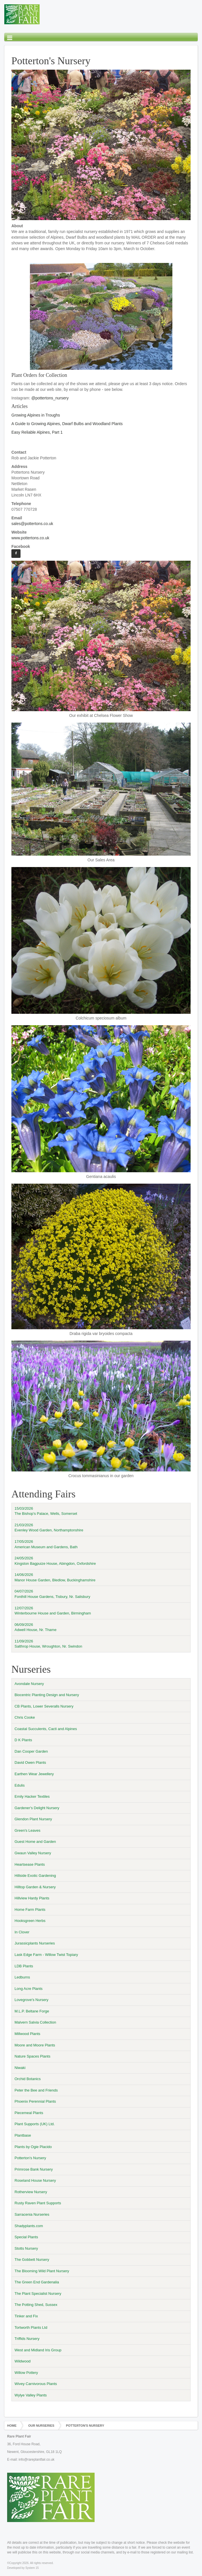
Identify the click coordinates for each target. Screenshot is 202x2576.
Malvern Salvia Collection (35, 2022)
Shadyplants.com (29, 2226)
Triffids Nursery (27, 2338)
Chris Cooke (25, 1717)
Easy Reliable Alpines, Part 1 (37, 432)
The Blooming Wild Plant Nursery (42, 2271)
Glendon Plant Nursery (33, 1819)
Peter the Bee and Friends (36, 2090)
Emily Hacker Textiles (32, 1796)
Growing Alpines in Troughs (35, 415)
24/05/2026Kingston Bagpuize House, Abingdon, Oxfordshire (55, 1561)
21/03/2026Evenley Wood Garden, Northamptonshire (49, 1528)
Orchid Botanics (28, 2079)
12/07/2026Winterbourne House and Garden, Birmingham (53, 1611)
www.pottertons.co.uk (30, 538)
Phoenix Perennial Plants (35, 2101)
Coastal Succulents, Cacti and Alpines (46, 1729)
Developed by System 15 (23, 2567)
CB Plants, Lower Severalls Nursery (44, 1706)
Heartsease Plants (30, 1864)
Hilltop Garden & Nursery (35, 1887)
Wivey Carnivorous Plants (36, 2384)
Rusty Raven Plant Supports (38, 2203)
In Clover (22, 1932)
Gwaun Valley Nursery (33, 1853)
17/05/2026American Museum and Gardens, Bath (46, 1544)
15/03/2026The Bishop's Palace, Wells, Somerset (46, 1511)
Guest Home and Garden (35, 1841)
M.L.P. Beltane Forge (32, 2011)
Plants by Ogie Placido (33, 2147)
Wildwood (22, 2361)
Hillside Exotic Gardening (35, 1875)
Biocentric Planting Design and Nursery (47, 1695)
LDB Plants (24, 1966)
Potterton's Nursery (30, 2158)
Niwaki (20, 2068)
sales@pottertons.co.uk (32, 523)
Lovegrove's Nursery (31, 2000)
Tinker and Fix (26, 2316)
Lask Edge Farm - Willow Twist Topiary (46, 1954)
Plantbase (23, 2135)
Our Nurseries (41, 2425)
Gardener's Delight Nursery (37, 1808)
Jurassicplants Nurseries (35, 1943)
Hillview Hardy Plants (32, 1898)
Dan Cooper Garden (31, 1751)
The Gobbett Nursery (32, 2259)
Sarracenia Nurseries (32, 2214)
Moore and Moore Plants (35, 2045)
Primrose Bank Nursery (34, 2169)
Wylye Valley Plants (31, 2395)
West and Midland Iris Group (38, 2350)
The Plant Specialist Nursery (38, 2293)
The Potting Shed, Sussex (36, 2304)
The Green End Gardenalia (37, 2282)
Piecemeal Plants (29, 2113)
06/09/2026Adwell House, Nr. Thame (35, 1627)
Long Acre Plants (28, 1988)
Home (12, 2425)
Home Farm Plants (30, 1909)
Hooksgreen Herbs (30, 1921)
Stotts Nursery (26, 2248)
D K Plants (23, 1740)
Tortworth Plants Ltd (31, 2327)
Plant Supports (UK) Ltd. (35, 2124)
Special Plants (26, 2237)
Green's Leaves (27, 1830)
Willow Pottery (26, 2372)
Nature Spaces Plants (32, 2056)
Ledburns (22, 1977)
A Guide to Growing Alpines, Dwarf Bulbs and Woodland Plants (67, 423)
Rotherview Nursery (31, 2192)
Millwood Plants (27, 2034)
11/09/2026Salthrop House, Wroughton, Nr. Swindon (48, 1644)
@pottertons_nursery (50, 398)
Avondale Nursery (29, 1684)
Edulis (20, 1785)
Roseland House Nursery (35, 2180)
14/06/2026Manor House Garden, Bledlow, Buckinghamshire (55, 1577)
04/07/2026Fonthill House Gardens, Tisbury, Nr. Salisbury (52, 1594)
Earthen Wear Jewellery (34, 1774)
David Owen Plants (30, 1762)
